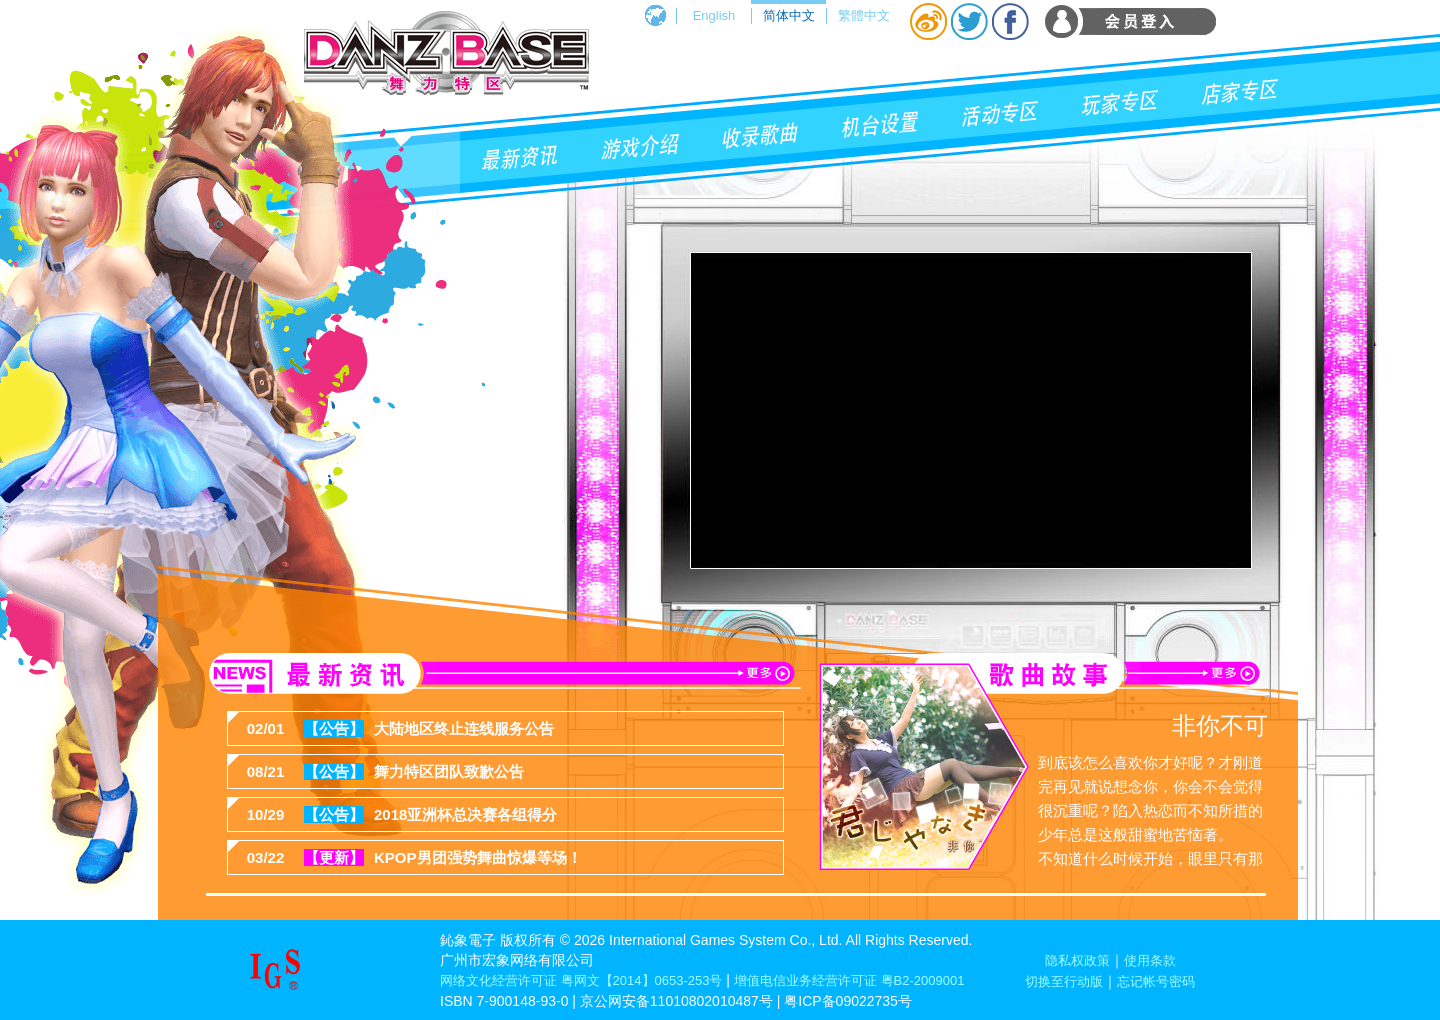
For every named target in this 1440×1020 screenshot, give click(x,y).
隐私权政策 (1077, 960)
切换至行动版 (1064, 981)
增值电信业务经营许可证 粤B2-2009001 (849, 980)
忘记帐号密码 (1156, 981)
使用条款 (1150, 960)
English (714, 15)
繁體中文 (864, 15)
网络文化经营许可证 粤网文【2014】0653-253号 (581, 980)
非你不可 (1220, 725)
